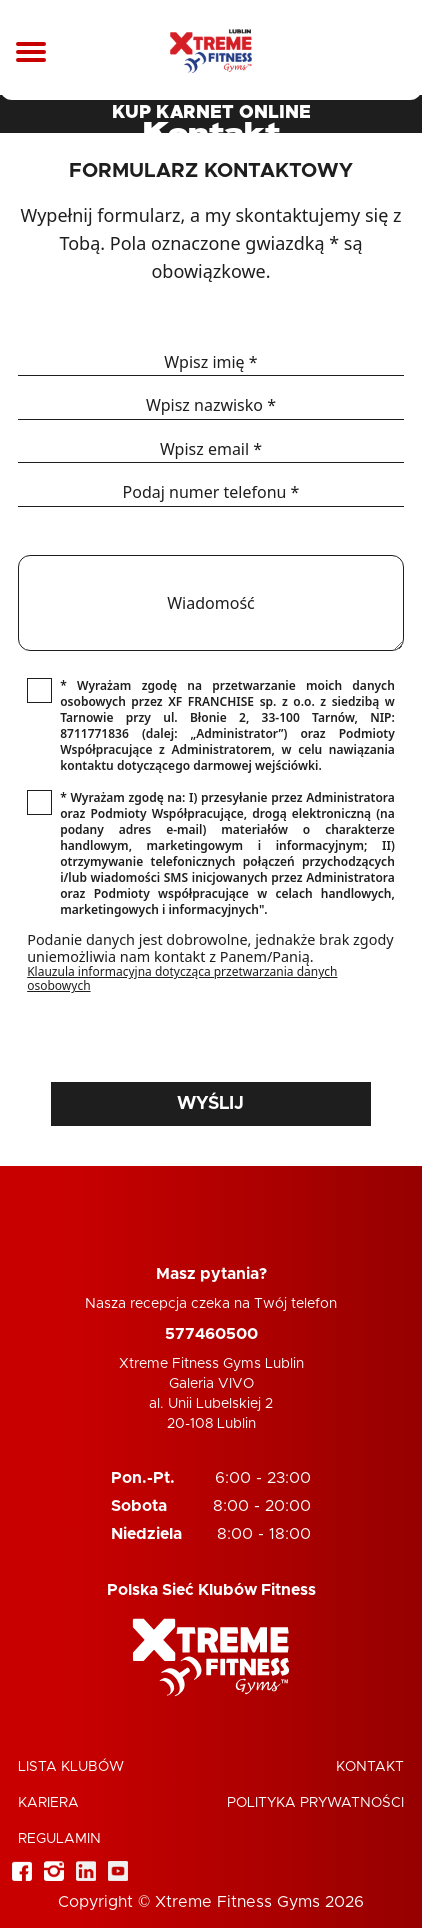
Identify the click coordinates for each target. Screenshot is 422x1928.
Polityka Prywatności (315, 1803)
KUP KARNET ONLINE (211, 113)
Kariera (48, 1803)
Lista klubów (71, 1767)
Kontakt (370, 1767)
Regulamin (59, 1839)
